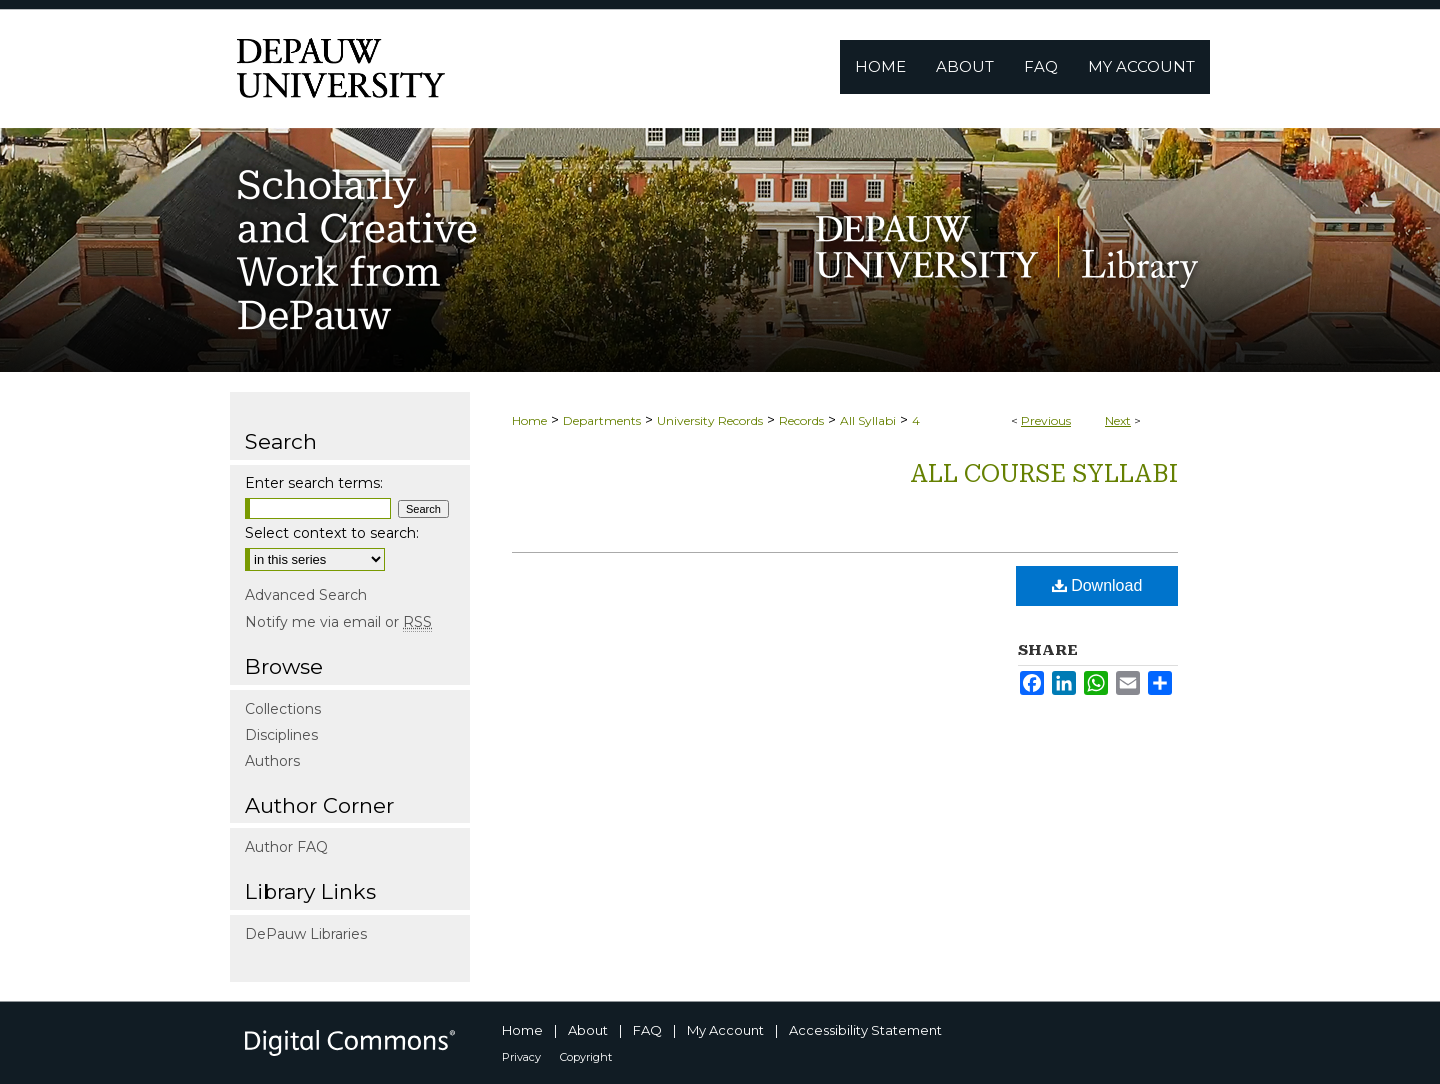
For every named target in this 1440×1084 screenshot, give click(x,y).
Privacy (521, 1057)
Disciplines (281, 735)
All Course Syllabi (1044, 474)
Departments (602, 420)
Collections (283, 709)
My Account (725, 1030)
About (588, 1030)
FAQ (647, 1030)
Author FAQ (286, 847)
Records (801, 420)
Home (529, 420)
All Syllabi (868, 420)
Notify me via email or (338, 622)
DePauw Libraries (306, 934)
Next (1118, 420)
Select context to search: (332, 533)
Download (1097, 585)
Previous (1046, 420)
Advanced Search (306, 595)
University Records (710, 420)
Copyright (586, 1057)
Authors (272, 761)
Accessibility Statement (865, 1030)
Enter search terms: (314, 483)
